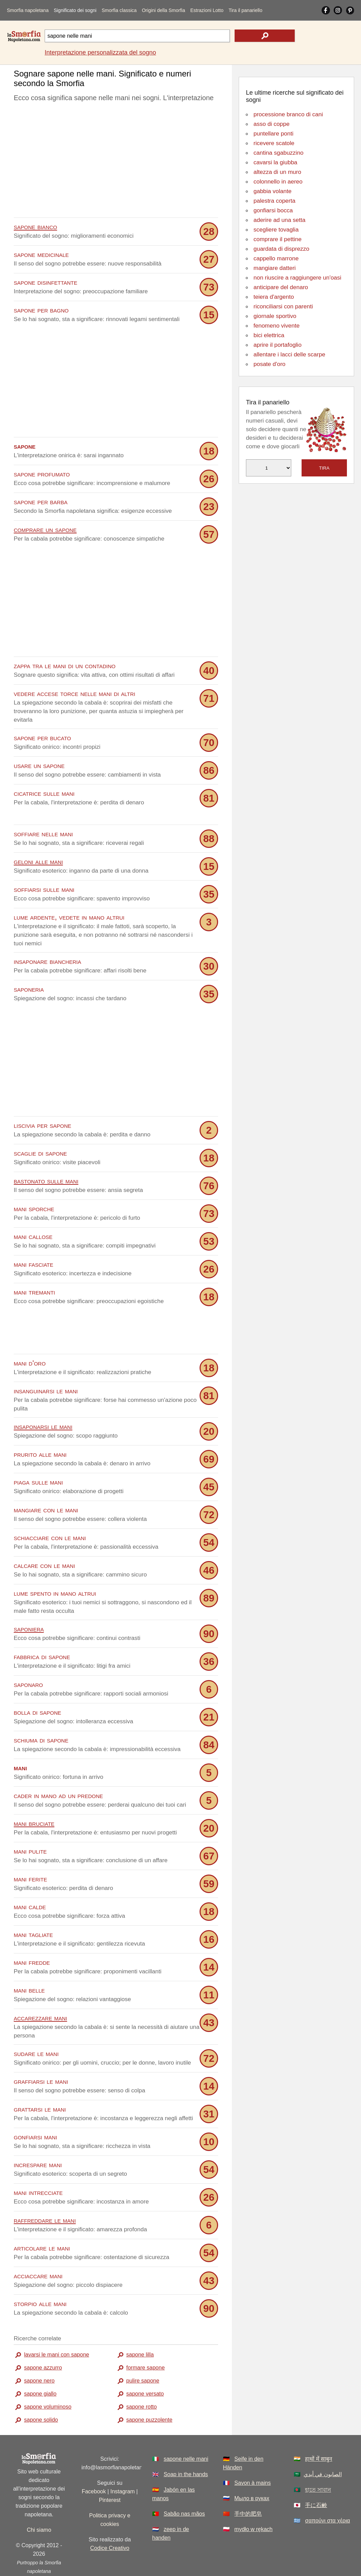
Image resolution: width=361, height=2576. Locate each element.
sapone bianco (35, 226)
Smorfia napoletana (27, 10)
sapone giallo (40, 2362)
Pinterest (110, 2469)
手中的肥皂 (248, 2482)
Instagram (122, 2460)
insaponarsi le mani (43, 1395)
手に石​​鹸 (316, 2474)
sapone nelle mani (185, 2428)
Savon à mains (252, 2452)
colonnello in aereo (278, 181)
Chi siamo (39, 2499)
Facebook (94, 2460)
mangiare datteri (274, 268)
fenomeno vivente (276, 325)
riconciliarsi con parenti (283, 306)
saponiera (29, 1597)
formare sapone (145, 2336)
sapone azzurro (43, 2336)
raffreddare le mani (45, 2189)
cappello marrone (275, 258)
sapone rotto (141, 2375)
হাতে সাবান (318, 2458)
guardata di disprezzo (281, 249)
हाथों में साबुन (318, 2428)
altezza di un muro (277, 172)
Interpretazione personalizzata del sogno (100, 52)
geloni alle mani (38, 861)
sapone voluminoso (47, 2375)
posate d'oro (269, 364)
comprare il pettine (277, 239)
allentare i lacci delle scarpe (289, 354)
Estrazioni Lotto (207, 10)
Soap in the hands (185, 2443)
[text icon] (265, 35)
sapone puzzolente (149, 2388)
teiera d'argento (273, 297)
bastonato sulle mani (46, 1180)
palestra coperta (274, 201)
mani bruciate (34, 1792)
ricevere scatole (273, 143)
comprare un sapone (45, 529)
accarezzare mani (40, 1986)
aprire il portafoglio (277, 345)
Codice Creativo (109, 2517)
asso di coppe (271, 124)
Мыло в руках (251, 2467)
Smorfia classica (119, 10)
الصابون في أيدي (323, 2443)
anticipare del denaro (280, 287)
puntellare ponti (273, 133)
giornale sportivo (274, 316)
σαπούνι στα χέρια (327, 2489)
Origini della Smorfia (163, 10)
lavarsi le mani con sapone (56, 2323)
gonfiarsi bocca (273, 210)
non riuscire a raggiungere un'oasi (297, 277)
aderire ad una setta (279, 220)
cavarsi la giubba (275, 162)
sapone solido (41, 2388)
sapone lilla (140, 2323)
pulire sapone (142, 2349)
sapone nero (39, 2349)
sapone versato (145, 2362)
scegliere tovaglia (275, 229)
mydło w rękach (253, 2498)
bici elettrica (268, 335)
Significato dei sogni (75, 10)
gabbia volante (272, 191)
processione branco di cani (288, 114)
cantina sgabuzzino (278, 153)
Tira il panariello (245, 10)
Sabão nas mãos (184, 2482)
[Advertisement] (116, 162)
